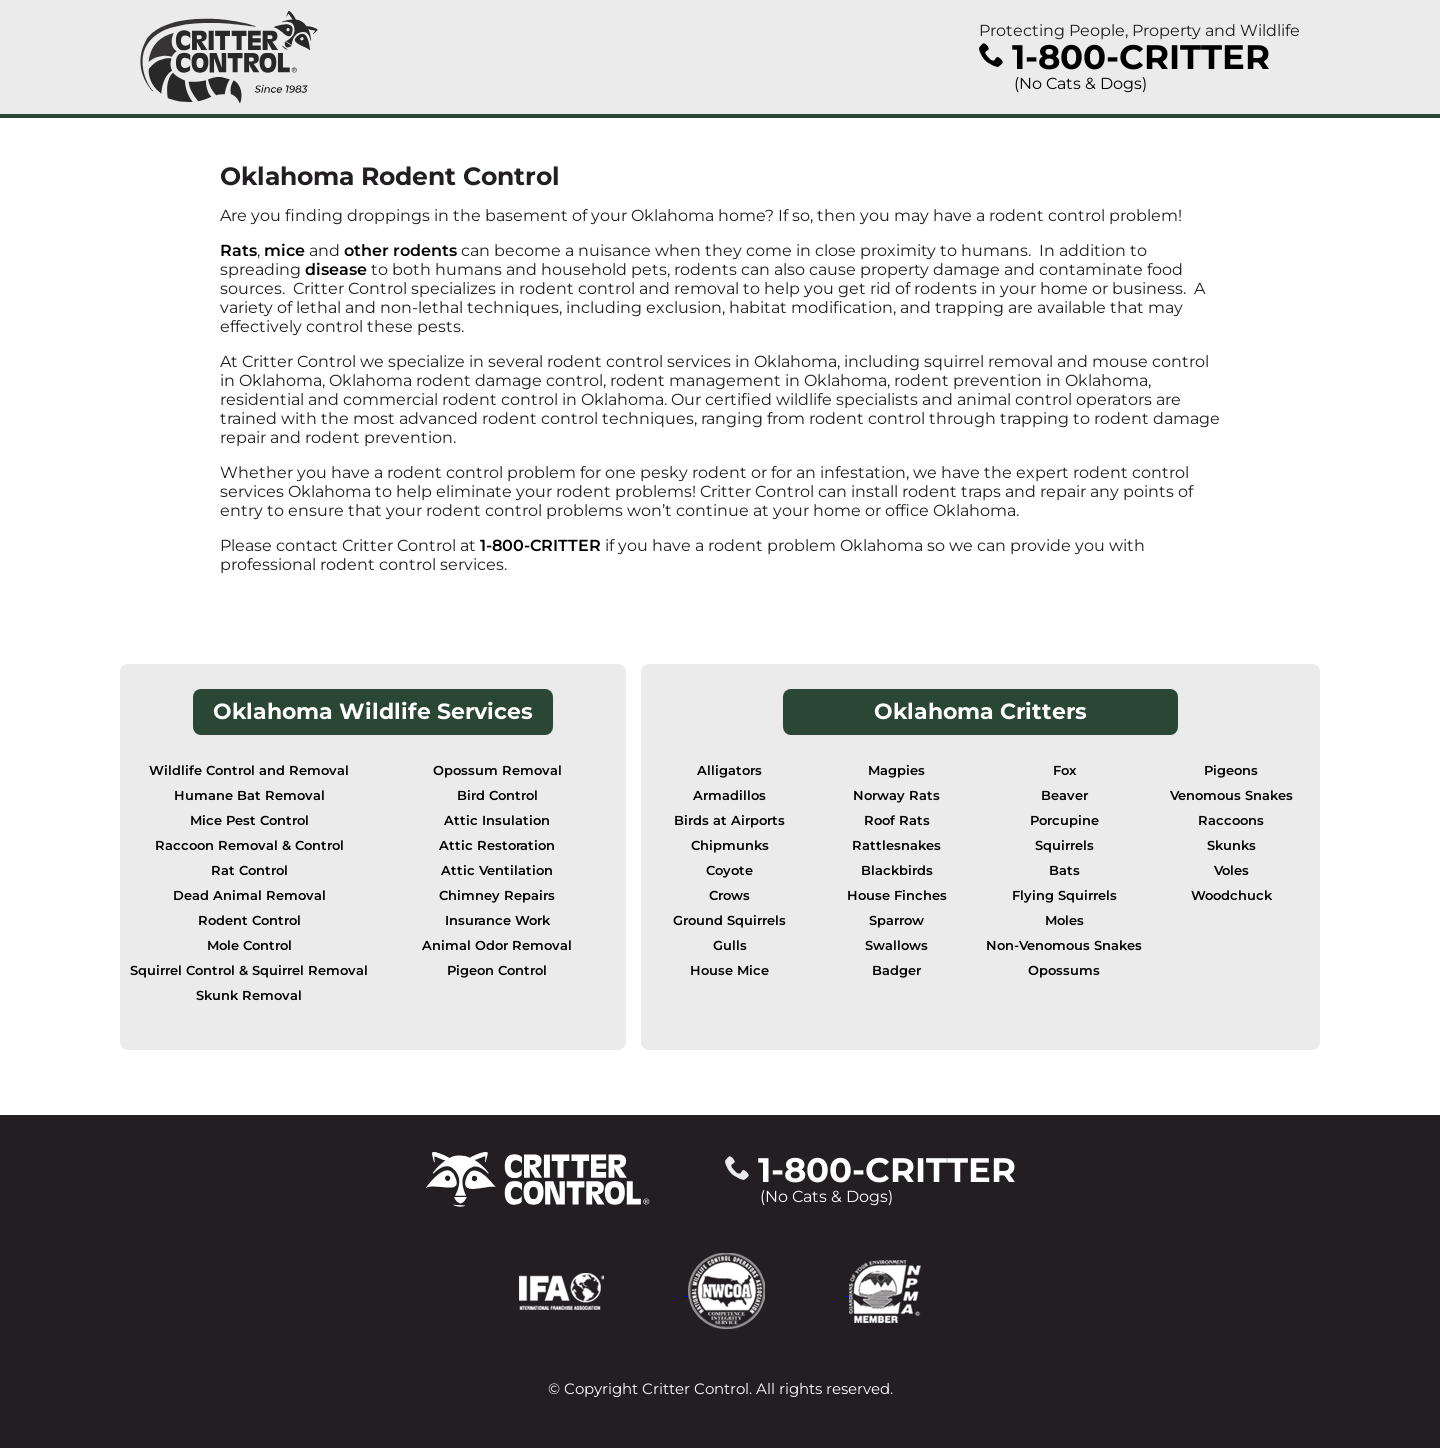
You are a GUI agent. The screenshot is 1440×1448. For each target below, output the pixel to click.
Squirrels (1064, 845)
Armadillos (729, 795)
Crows (729, 895)
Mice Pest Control (249, 820)
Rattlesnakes (896, 845)
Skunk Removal (249, 995)
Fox (1064, 770)
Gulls (730, 945)
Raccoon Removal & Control (249, 845)
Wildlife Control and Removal (249, 770)
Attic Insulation (497, 820)
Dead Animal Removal (249, 895)
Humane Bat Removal (249, 795)
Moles (1064, 920)
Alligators (729, 770)
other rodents (400, 250)
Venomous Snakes (1231, 795)
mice (284, 250)
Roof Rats (897, 820)
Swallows (896, 945)
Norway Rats (896, 795)
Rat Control (249, 870)
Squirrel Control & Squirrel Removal (249, 970)
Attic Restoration (497, 845)
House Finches (897, 895)
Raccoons (1231, 820)
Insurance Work (497, 920)
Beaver (1064, 795)
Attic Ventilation (497, 870)
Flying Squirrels (1064, 895)
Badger (896, 970)
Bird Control (497, 795)
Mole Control (249, 945)
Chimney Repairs (497, 895)
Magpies (896, 770)
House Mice (729, 970)
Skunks (1231, 845)
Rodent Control (249, 920)
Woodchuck (1231, 895)
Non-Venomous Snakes (1064, 945)
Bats (1064, 870)
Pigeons (1231, 770)
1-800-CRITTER (540, 545)
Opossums (1064, 970)
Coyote (729, 870)
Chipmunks (730, 845)
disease (338, 269)
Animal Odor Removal (497, 945)
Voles (1231, 870)
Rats (238, 250)
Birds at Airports (729, 820)
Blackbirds (897, 870)
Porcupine (1064, 820)
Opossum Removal (497, 770)
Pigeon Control (497, 970)
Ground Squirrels (729, 920)
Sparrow (896, 920)
